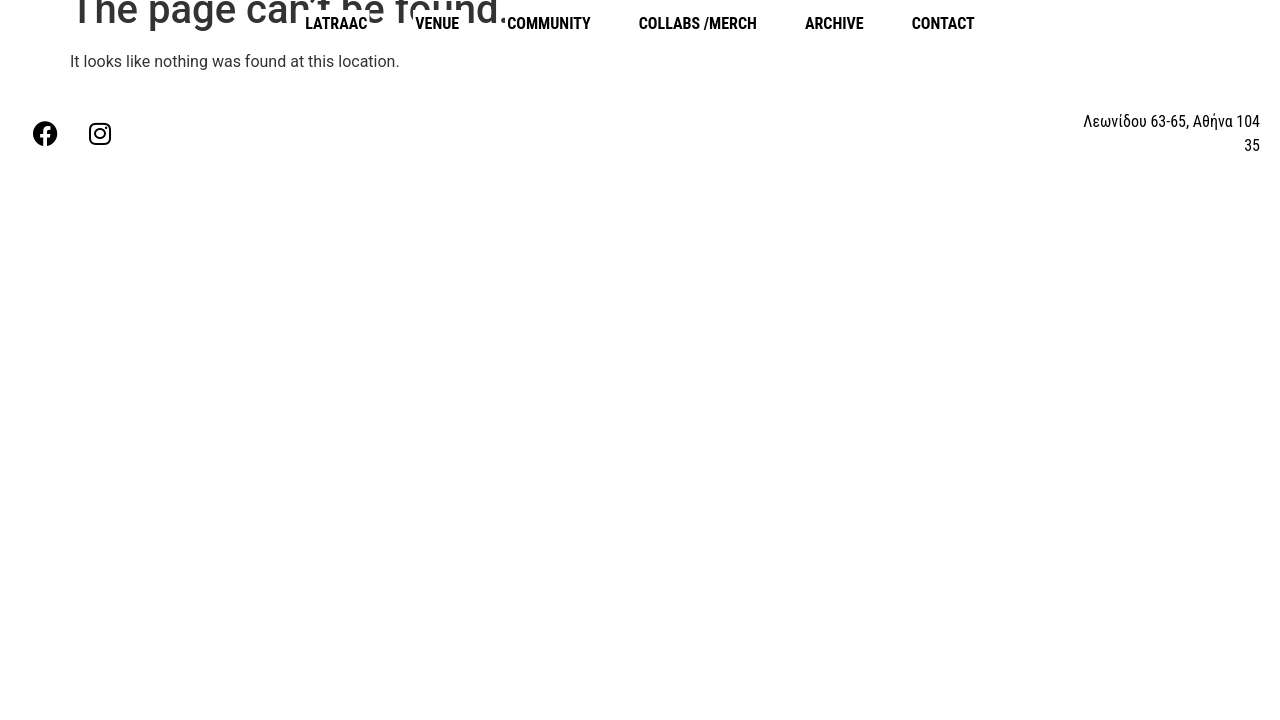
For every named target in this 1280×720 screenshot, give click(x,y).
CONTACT (943, 23)
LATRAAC (336, 23)
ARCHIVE (834, 23)
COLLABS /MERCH (698, 23)
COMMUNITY (549, 23)
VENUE (437, 23)
